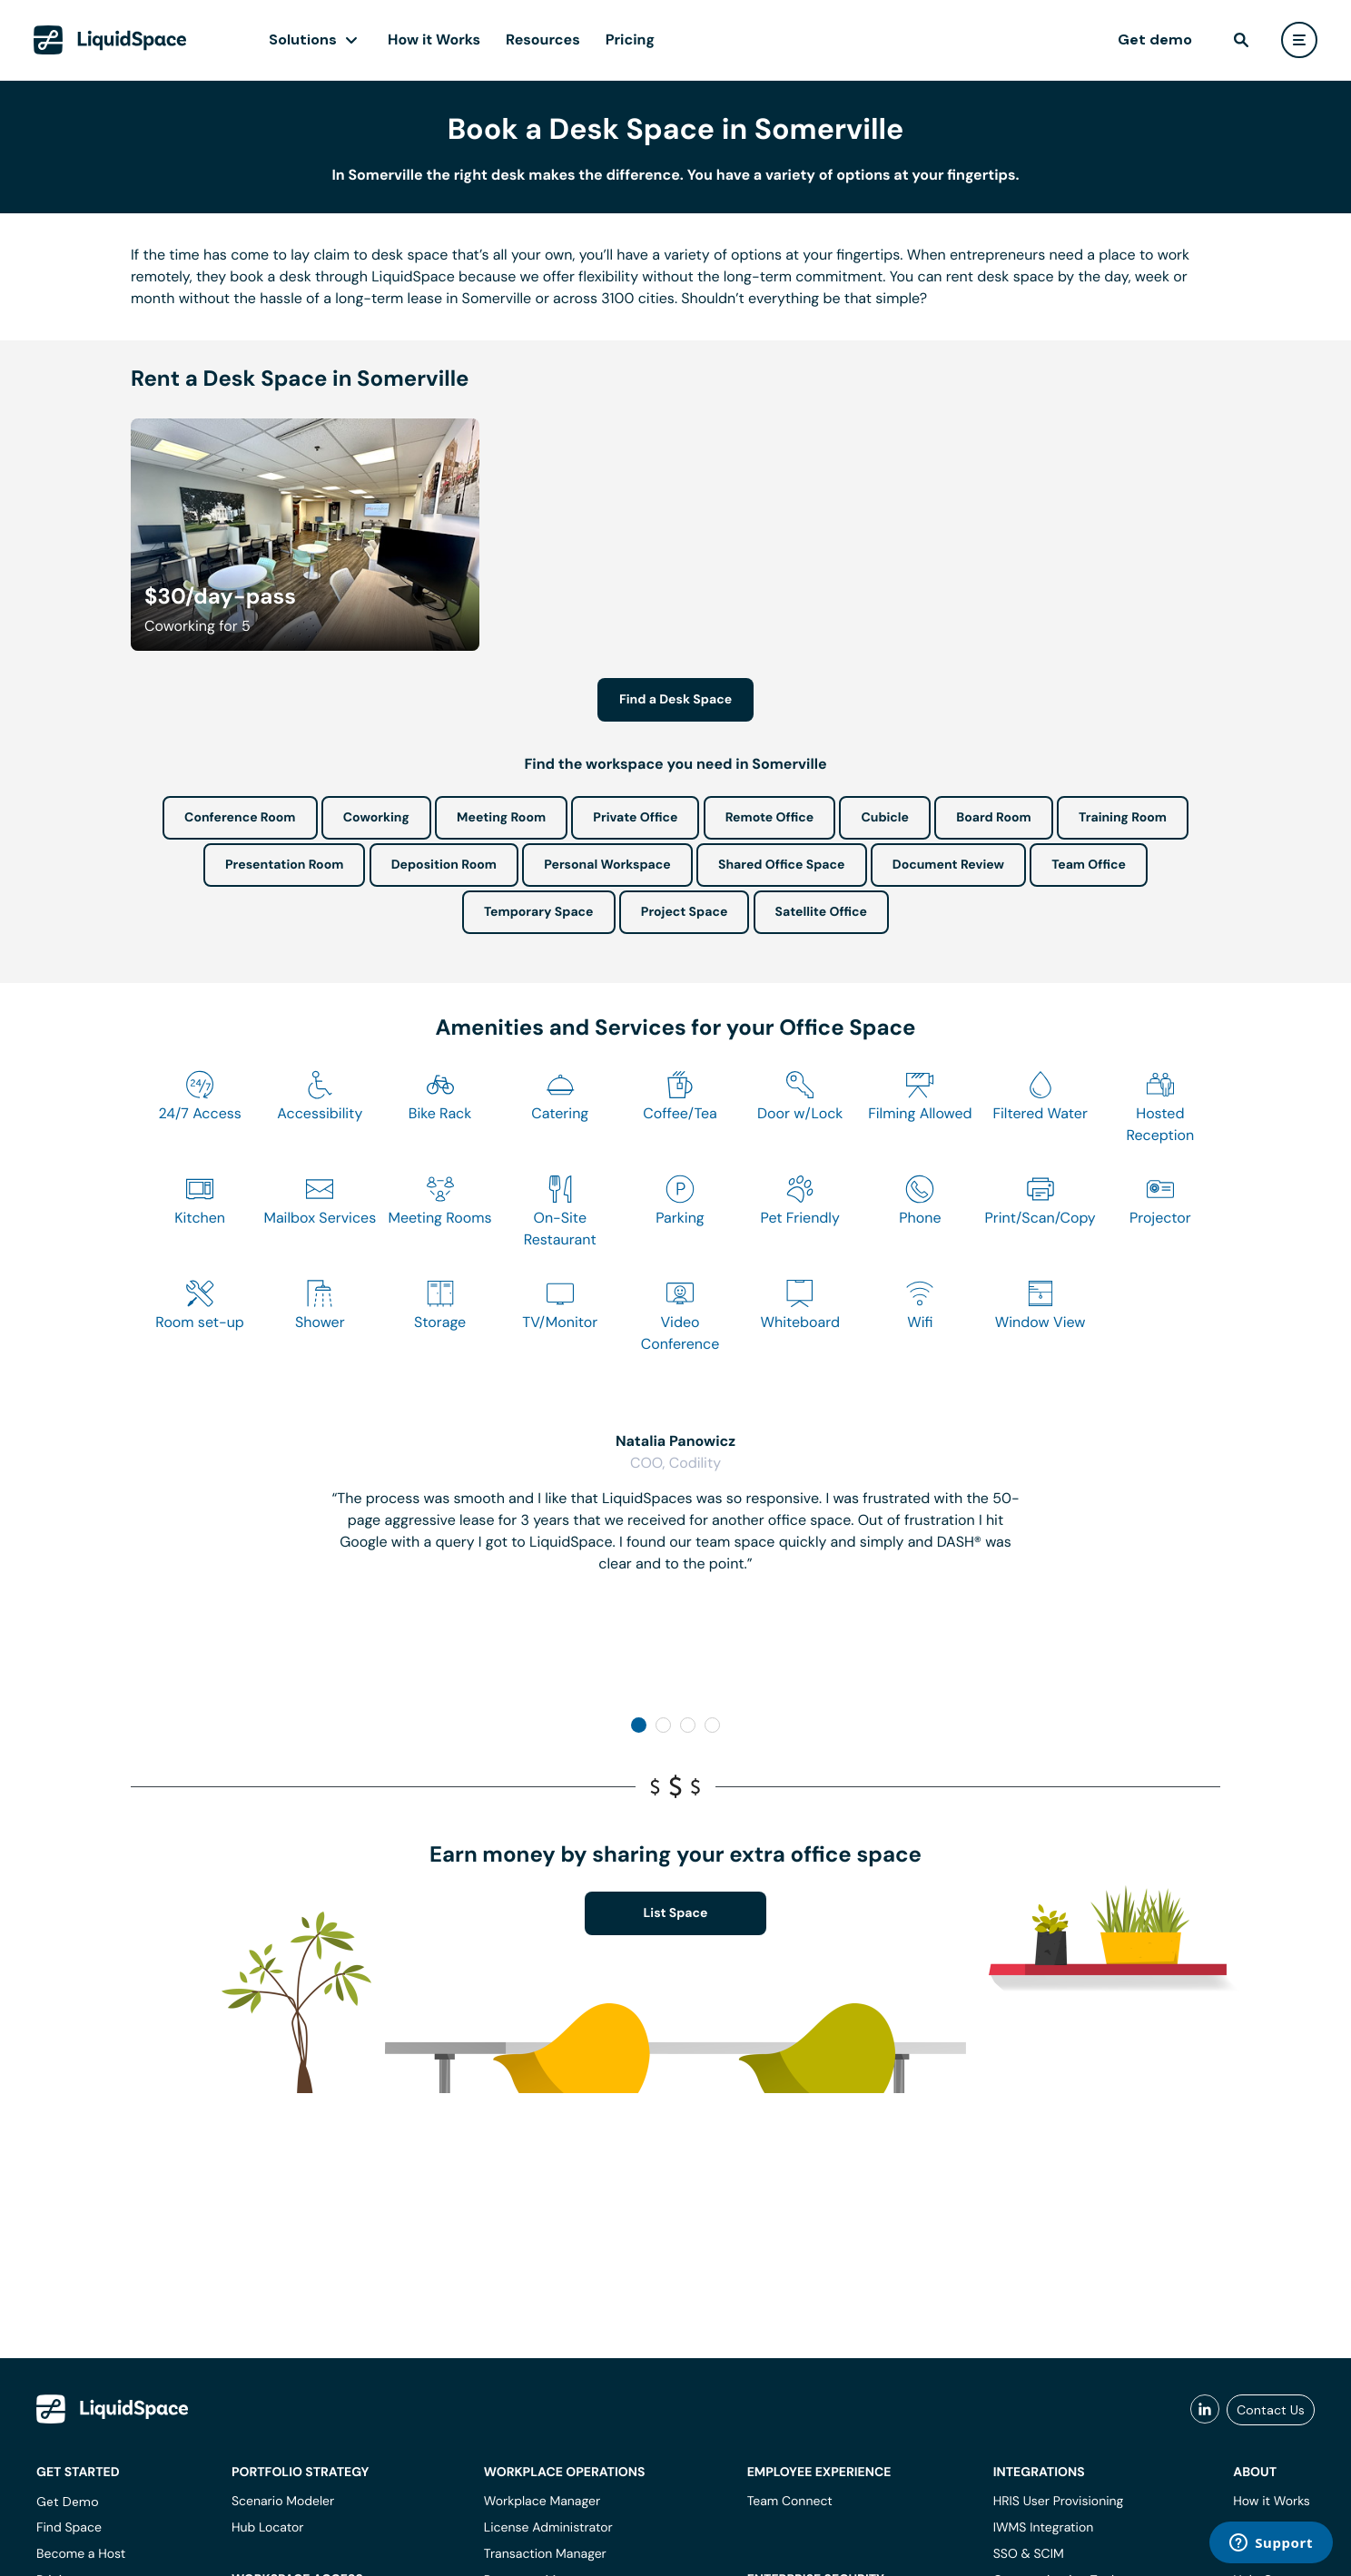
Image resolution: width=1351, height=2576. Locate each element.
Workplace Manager (542, 2501)
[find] (1241, 40)
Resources (543, 39)
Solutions (303, 39)
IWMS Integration (1043, 2528)
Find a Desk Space (675, 700)
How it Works (434, 39)
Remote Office (769, 818)
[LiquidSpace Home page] (110, 39)
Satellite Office (821, 912)
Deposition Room (444, 865)
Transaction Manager (545, 2554)
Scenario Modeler (283, 2501)
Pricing (630, 39)
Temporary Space (539, 912)
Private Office (635, 818)
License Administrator (548, 2528)
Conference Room (239, 818)
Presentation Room (284, 865)
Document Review (948, 865)
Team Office (1088, 865)
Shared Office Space (781, 865)
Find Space (69, 2528)
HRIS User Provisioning (1058, 2501)
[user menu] (1299, 40)
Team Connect (790, 2501)
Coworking (376, 818)
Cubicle (885, 818)
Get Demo (67, 2501)
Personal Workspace (607, 865)
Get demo (1155, 39)
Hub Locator (268, 2528)
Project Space (684, 912)
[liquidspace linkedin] (1204, 2409)
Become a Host (80, 2554)
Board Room (993, 818)
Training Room (1123, 818)
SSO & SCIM (1028, 2554)
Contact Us (1271, 2410)
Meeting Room (501, 818)
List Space (676, 1913)
